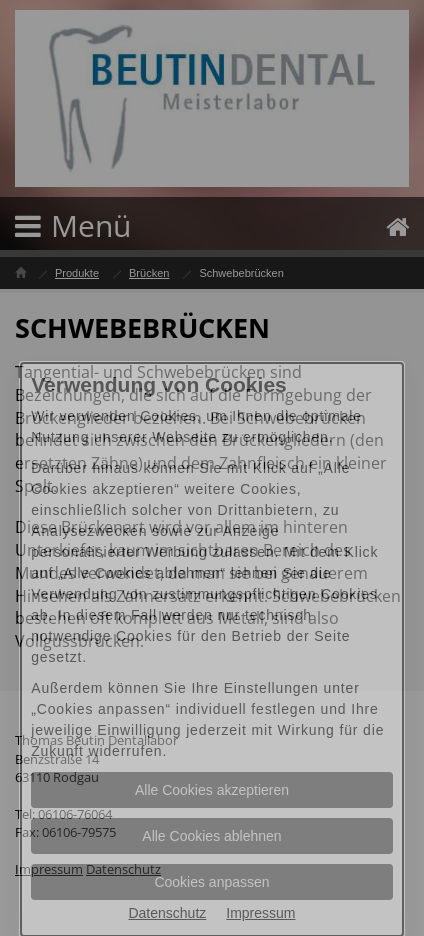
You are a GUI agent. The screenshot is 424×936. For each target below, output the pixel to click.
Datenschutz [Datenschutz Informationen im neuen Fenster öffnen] (167, 913)
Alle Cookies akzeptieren (212, 790)
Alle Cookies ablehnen (211, 836)
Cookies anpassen (211, 882)
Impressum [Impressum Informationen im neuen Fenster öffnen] (260, 913)
